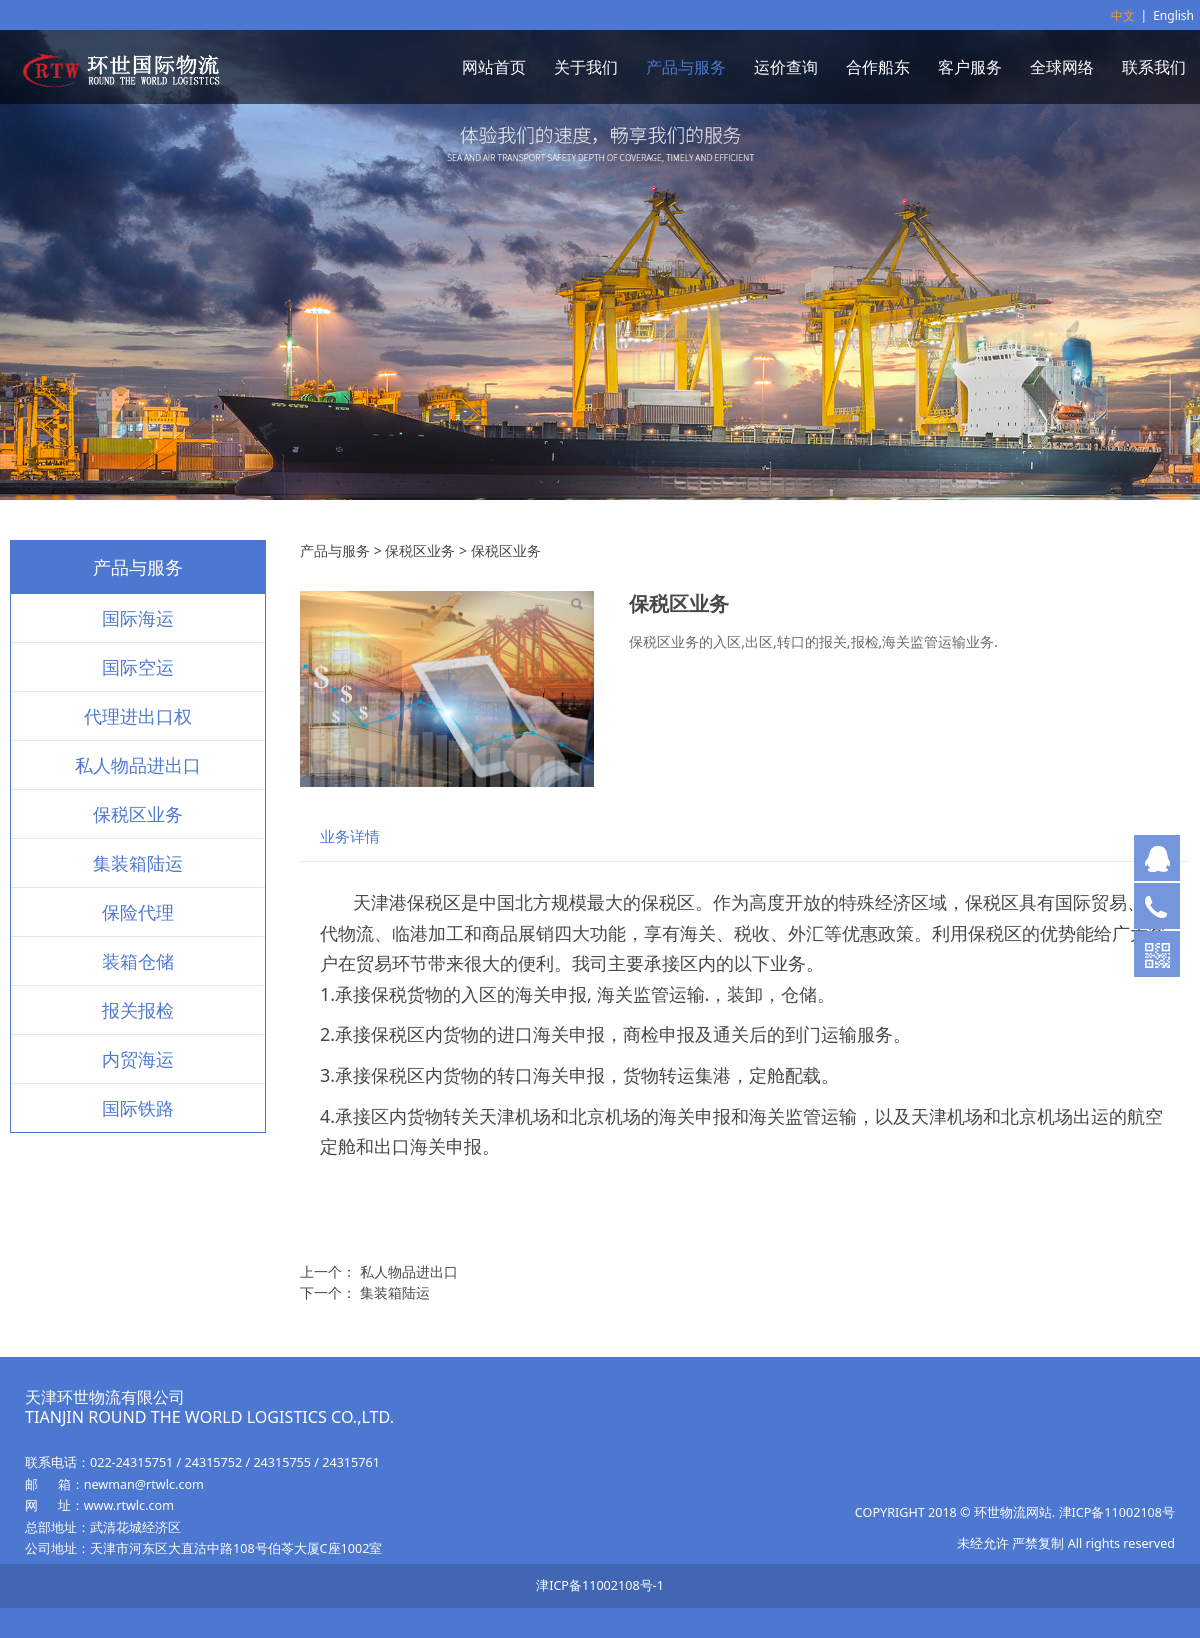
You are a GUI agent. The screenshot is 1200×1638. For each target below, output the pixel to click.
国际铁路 (138, 1108)
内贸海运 (138, 1059)
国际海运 (138, 618)
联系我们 (1154, 67)
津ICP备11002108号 (1117, 1512)
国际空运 (138, 667)
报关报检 (138, 1010)
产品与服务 (686, 67)
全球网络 (1062, 67)
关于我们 (586, 67)
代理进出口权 (138, 716)
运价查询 (786, 67)
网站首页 (494, 67)
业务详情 (350, 836)
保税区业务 (138, 814)
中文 (1123, 15)
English (1173, 15)
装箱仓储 (138, 961)
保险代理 (138, 912)
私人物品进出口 (138, 765)
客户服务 (970, 67)
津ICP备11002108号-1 (600, 1585)
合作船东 (878, 67)
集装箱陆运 (138, 863)
